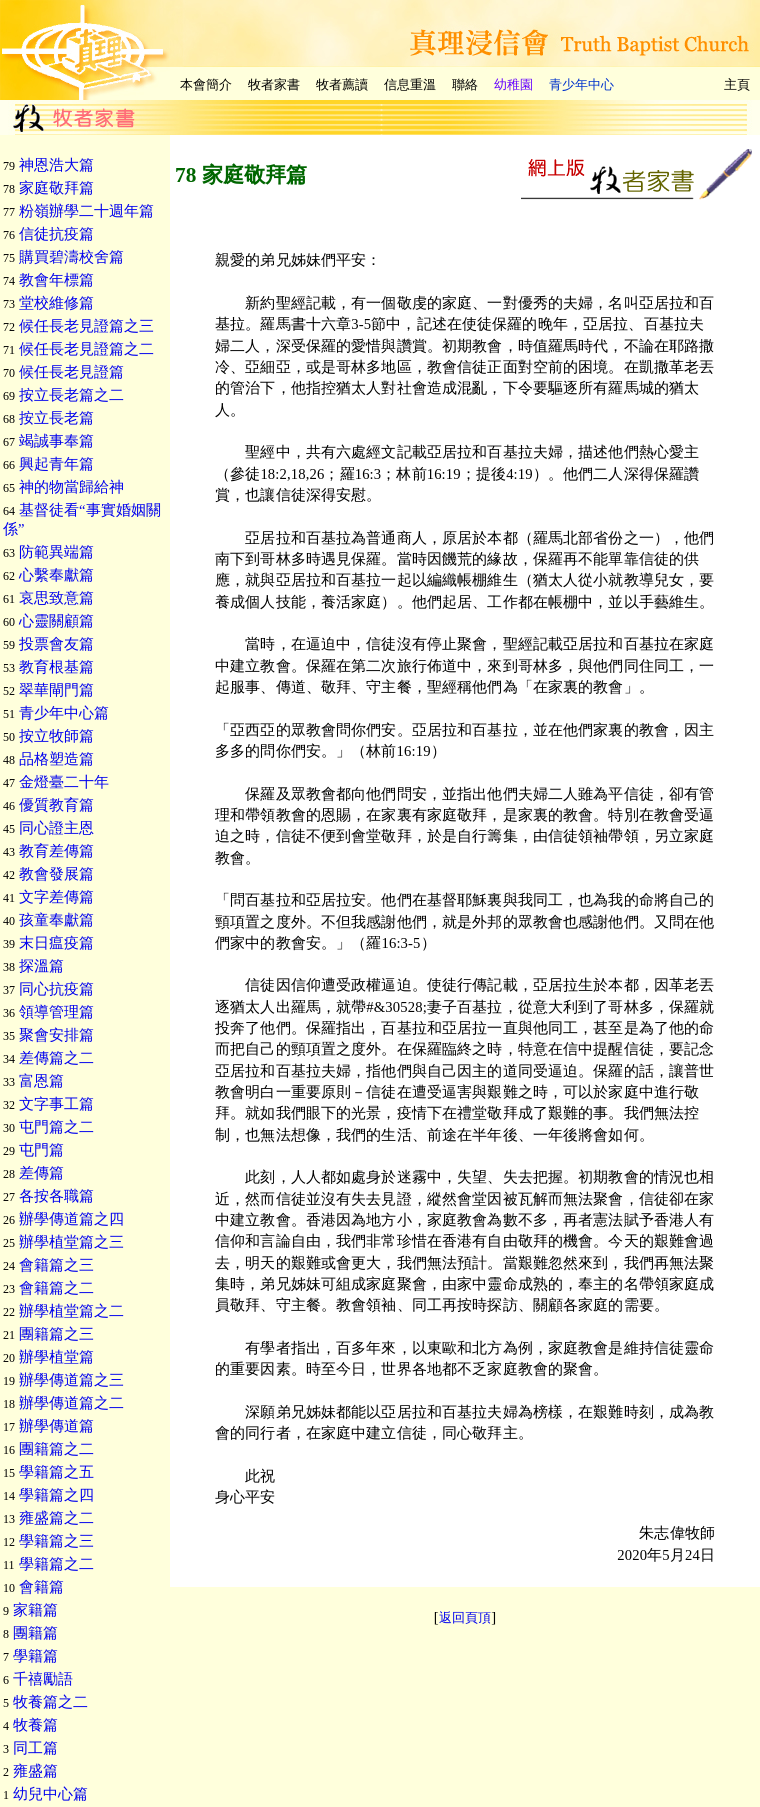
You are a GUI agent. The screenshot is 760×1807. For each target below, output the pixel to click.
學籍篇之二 (56, 1564)
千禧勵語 (43, 1679)
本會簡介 (206, 84)
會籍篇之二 (56, 1288)
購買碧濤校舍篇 (71, 257)
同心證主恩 (56, 828)
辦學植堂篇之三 (71, 1242)
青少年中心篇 (64, 713)
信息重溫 (410, 84)
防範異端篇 (56, 552)
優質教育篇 (56, 805)
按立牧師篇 (56, 736)
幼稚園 (513, 84)
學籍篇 (35, 1656)
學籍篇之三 (56, 1541)
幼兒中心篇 (50, 1794)
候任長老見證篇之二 (86, 349)
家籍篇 (35, 1610)
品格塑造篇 (56, 759)
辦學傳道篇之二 (71, 1403)
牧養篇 (35, 1725)
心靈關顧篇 (56, 621)
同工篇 (35, 1748)
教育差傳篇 (56, 851)
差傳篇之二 (56, 1058)
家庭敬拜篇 (56, 188)
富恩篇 (41, 1081)
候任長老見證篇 (71, 372)
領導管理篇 (56, 1012)
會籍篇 (41, 1587)
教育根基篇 (56, 667)
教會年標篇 (56, 280)
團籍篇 (35, 1633)
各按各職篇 (56, 1196)
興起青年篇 (56, 464)
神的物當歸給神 (71, 487)
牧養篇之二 (50, 1702)
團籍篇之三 (56, 1334)
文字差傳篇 (56, 897)
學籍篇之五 (56, 1472)
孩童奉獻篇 (56, 920)
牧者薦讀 (342, 84)
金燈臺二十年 (64, 782)
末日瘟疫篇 (56, 943)
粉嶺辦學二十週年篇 (86, 211)
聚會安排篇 (56, 1035)
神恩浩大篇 (56, 165)
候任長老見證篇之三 (86, 326)
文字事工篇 (56, 1104)
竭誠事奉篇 (56, 441)
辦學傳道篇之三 (71, 1380)
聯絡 (465, 84)
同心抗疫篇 (56, 989)
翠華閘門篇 (56, 690)
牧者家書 (274, 84)
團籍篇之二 (56, 1449)
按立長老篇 (56, 418)
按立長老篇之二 (71, 395)
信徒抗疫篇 (56, 234)
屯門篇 (41, 1150)
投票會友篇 (56, 644)
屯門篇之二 (56, 1127)
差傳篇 (41, 1173)
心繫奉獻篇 (56, 575)
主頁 (737, 84)
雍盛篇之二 (56, 1518)
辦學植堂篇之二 (71, 1311)
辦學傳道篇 (56, 1426)
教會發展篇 (56, 874)
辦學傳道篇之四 (71, 1219)
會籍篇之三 (56, 1265)
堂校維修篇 (56, 303)
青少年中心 (581, 84)
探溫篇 (41, 966)
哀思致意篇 (56, 598)
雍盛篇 (35, 1771)
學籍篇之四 (56, 1495)
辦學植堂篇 (56, 1357)
